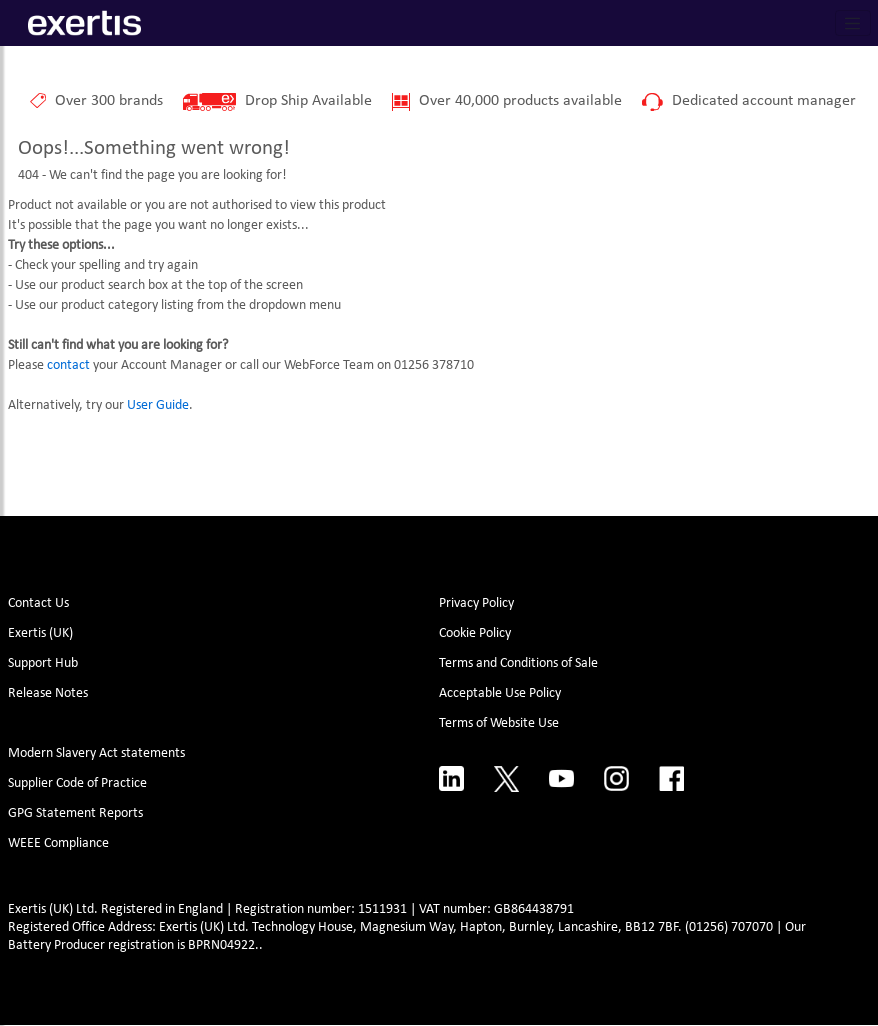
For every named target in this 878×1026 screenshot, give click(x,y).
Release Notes (48, 693)
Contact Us (38, 603)
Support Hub (43, 663)
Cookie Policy (475, 633)
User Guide (158, 405)
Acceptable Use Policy (500, 693)
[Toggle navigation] (853, 23)
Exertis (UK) (40, 633)
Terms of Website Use (499, 723)
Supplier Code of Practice (77, 783)
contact (68, 365)
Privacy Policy (476, 603)
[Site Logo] (84, 23)
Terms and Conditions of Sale (518, 663)
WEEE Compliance (58, 843)
